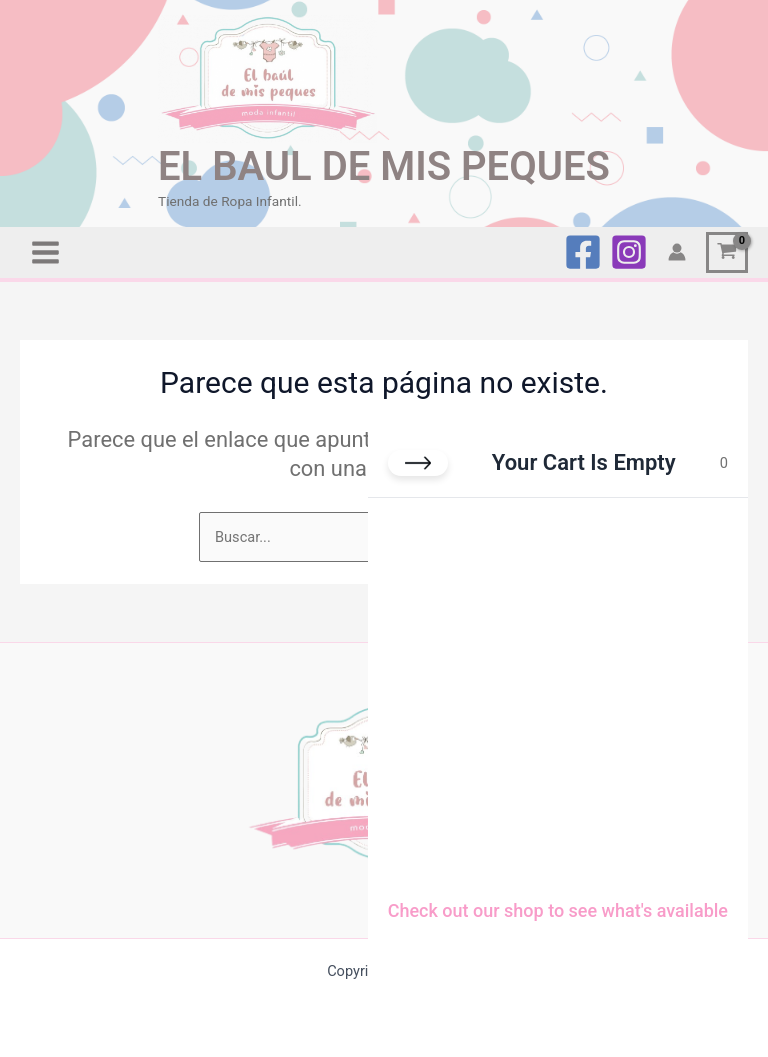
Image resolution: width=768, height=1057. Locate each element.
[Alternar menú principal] (45, 250)
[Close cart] (418, 463)
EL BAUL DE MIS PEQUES (384, 163)
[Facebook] (583, 251)
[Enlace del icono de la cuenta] (677, 251)
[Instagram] (629, 251)
